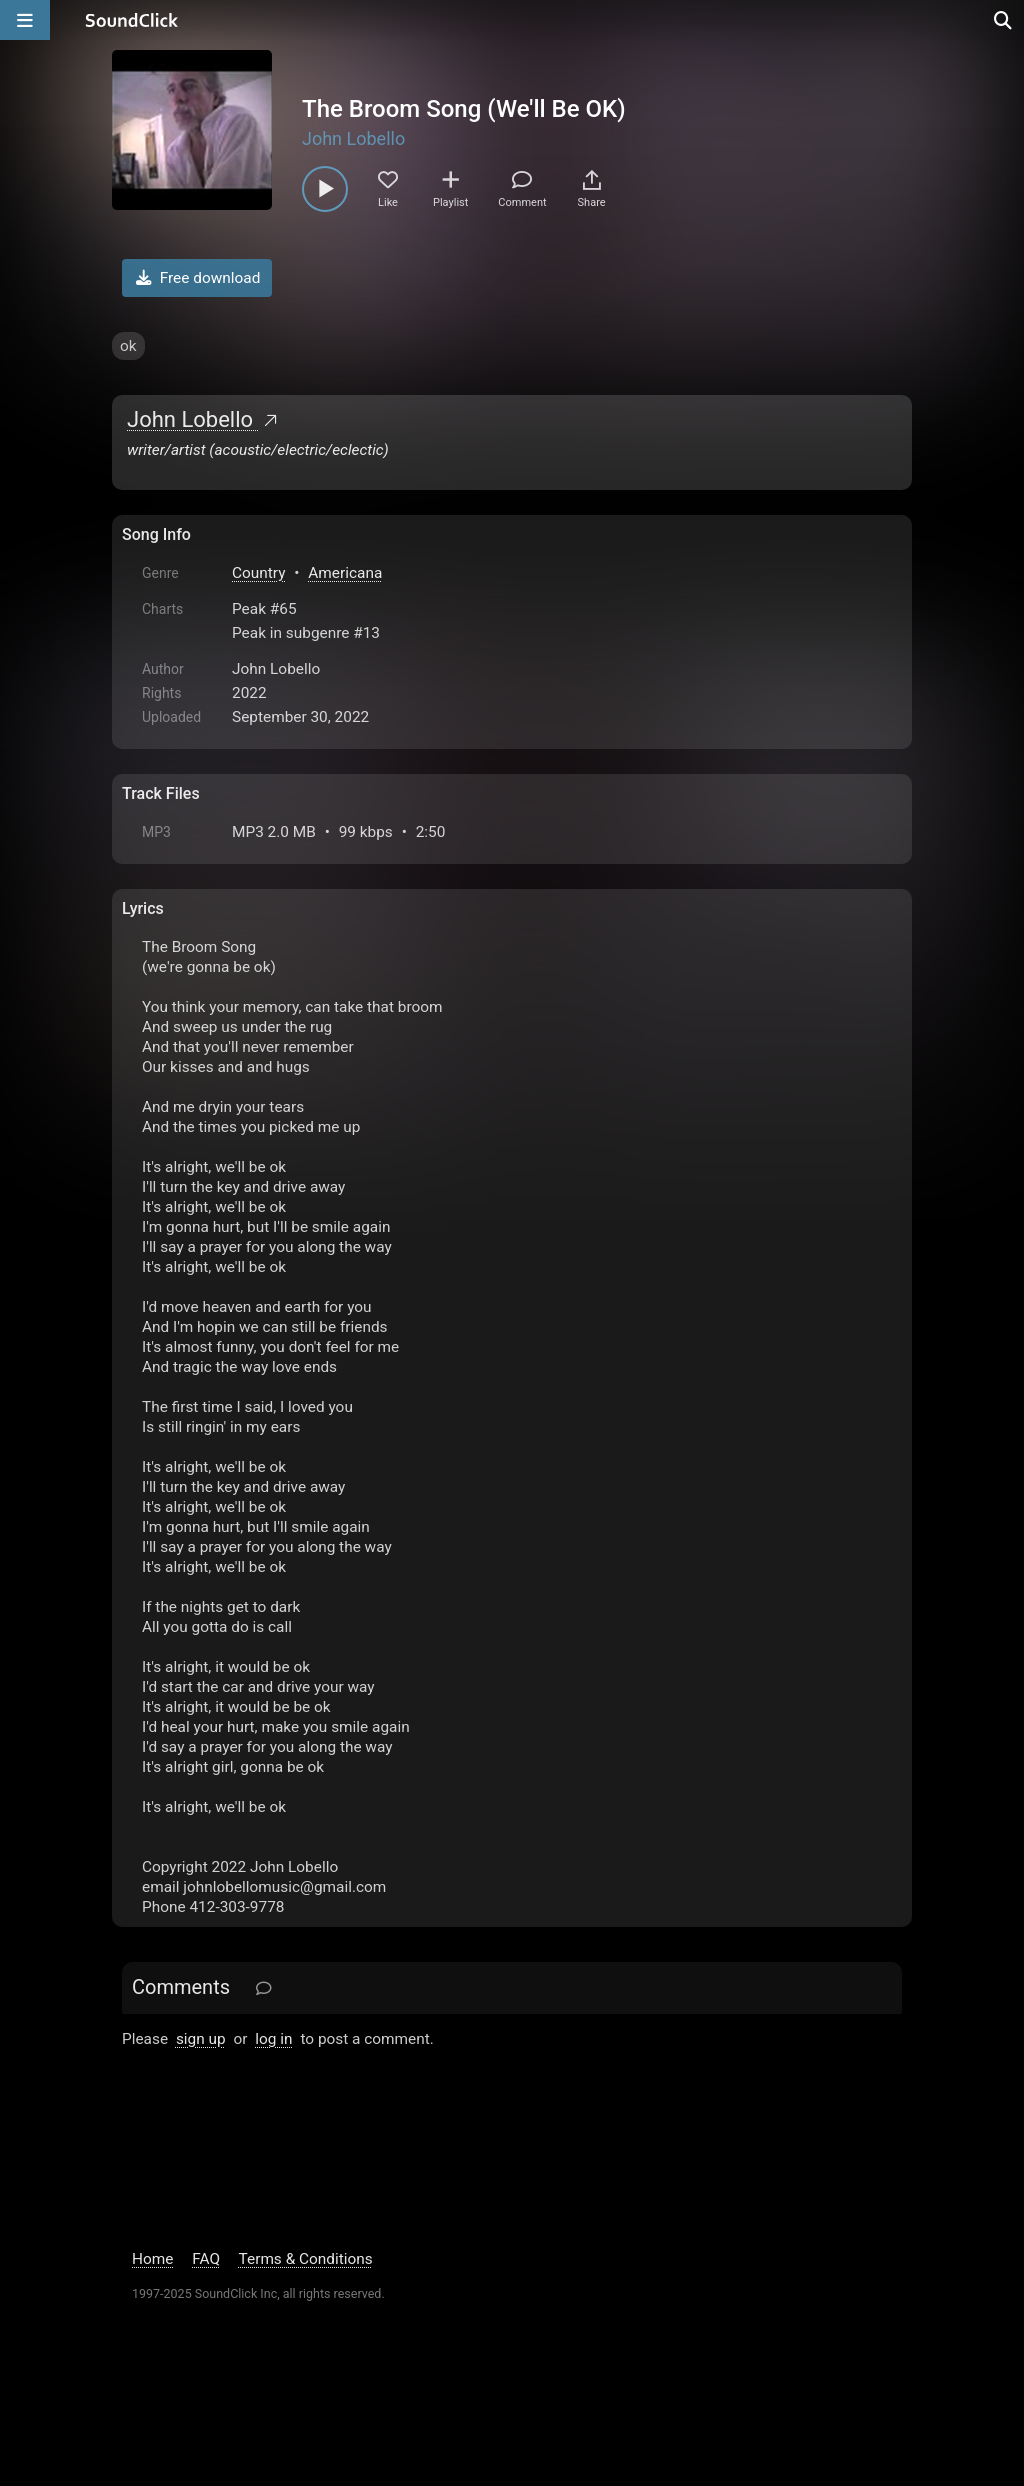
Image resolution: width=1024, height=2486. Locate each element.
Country (258, 573)
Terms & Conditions (306, 2259)
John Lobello (353, 138)
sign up (201, 2039)
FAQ (206, 2259)
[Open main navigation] (25, 20)
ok (128, 346)
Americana (345, 573)
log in (273, 2039)
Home (152, 2259)
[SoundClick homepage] (132, 20)
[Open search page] (1004, 20)
